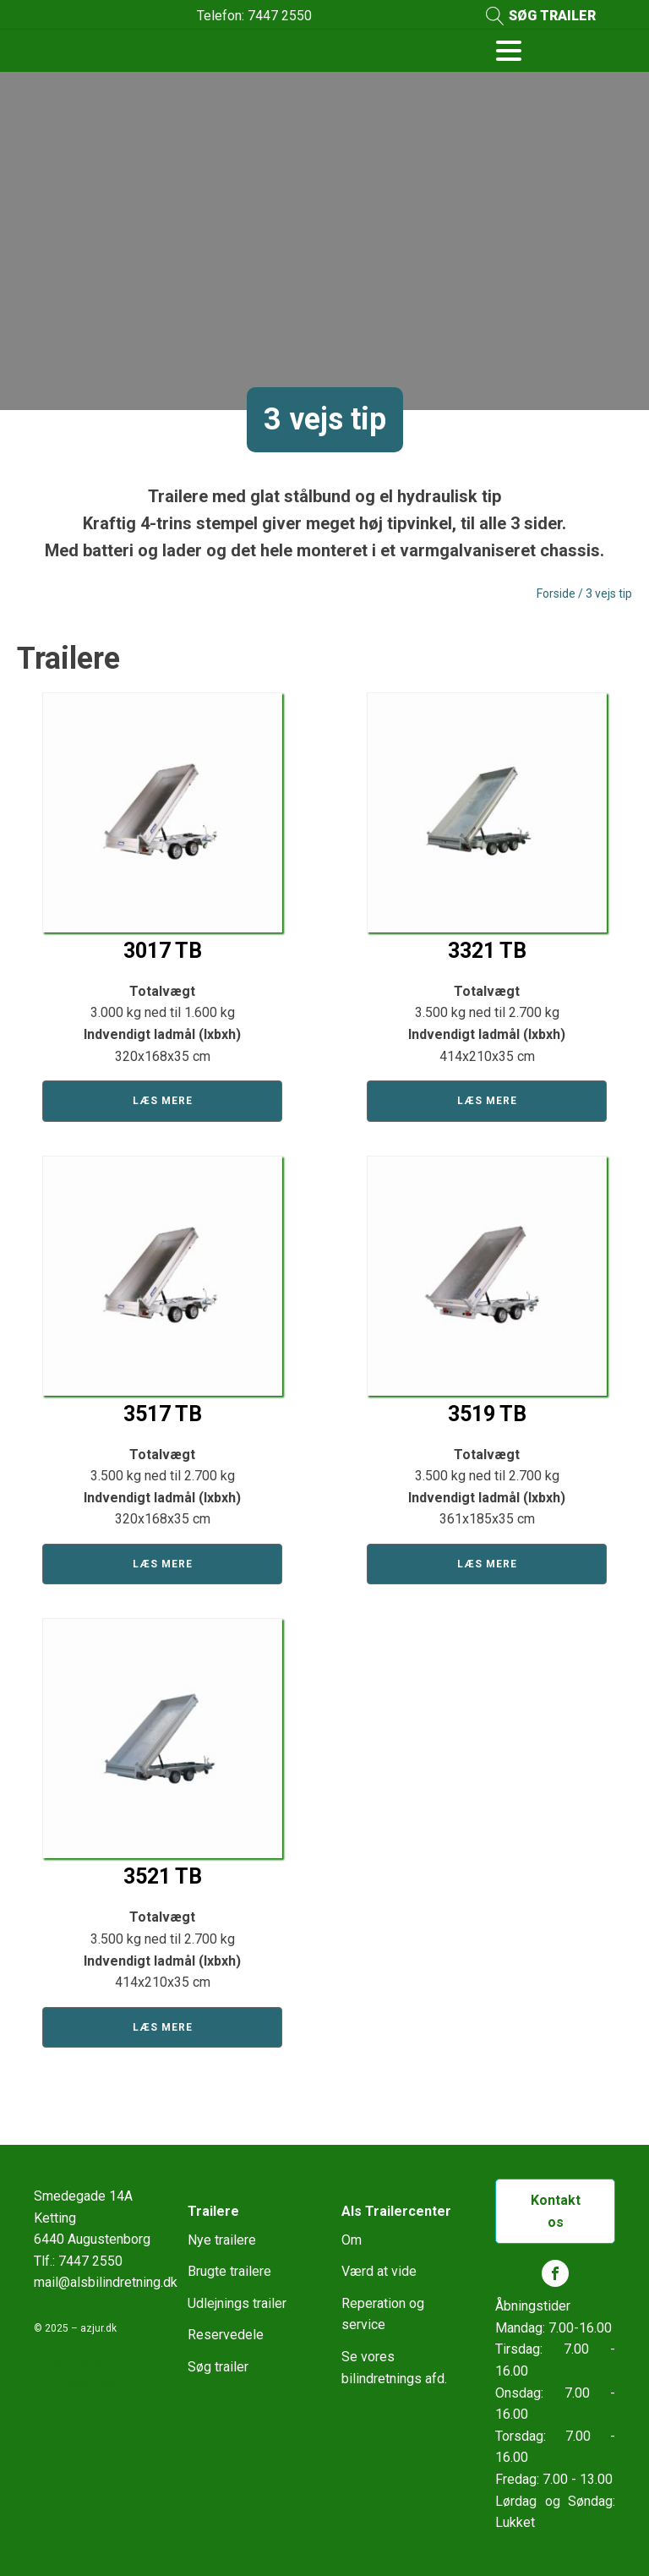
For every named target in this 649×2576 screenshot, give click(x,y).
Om (351, 2240)
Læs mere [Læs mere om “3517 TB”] (163, 1564)
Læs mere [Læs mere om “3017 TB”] (163, 1101)
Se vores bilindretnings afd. (394, 2368)
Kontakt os (556, 2211)
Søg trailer (218, 2367)
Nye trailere (222, 2240)
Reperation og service (382, 2314)
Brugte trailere (229, 2271)
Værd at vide (379, 2271)
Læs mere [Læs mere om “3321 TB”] (487, 1101)
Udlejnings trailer (237, 2303)
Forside (556, 593)
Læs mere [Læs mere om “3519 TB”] (487, 1564)
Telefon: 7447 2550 (254, 16)
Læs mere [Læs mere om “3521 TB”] (163, 2027)
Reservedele (226, 2335)
